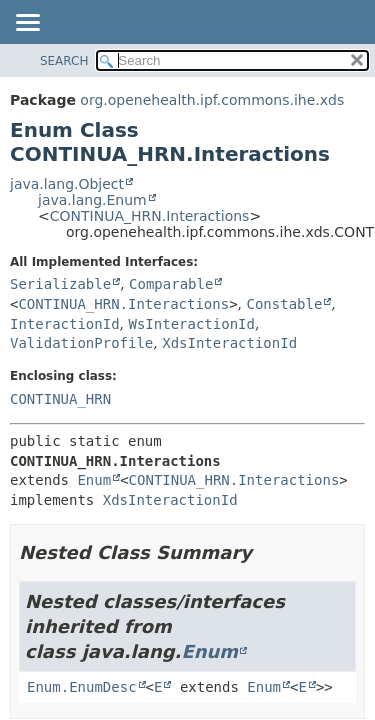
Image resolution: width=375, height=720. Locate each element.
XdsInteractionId (229, 343)
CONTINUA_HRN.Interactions (150, 216)
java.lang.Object (67, 184)
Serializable (60, 284)
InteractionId (65, 324)
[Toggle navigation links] (27, 24)
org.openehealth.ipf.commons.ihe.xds (212, 100)
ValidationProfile (81, 343)
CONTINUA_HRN (60, 399)
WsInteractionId (191, 324)
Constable (285, 304)
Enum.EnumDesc (82, 687)
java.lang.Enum (92, 200)
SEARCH (64, 61)
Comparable (171, 284)
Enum (94, 480)
